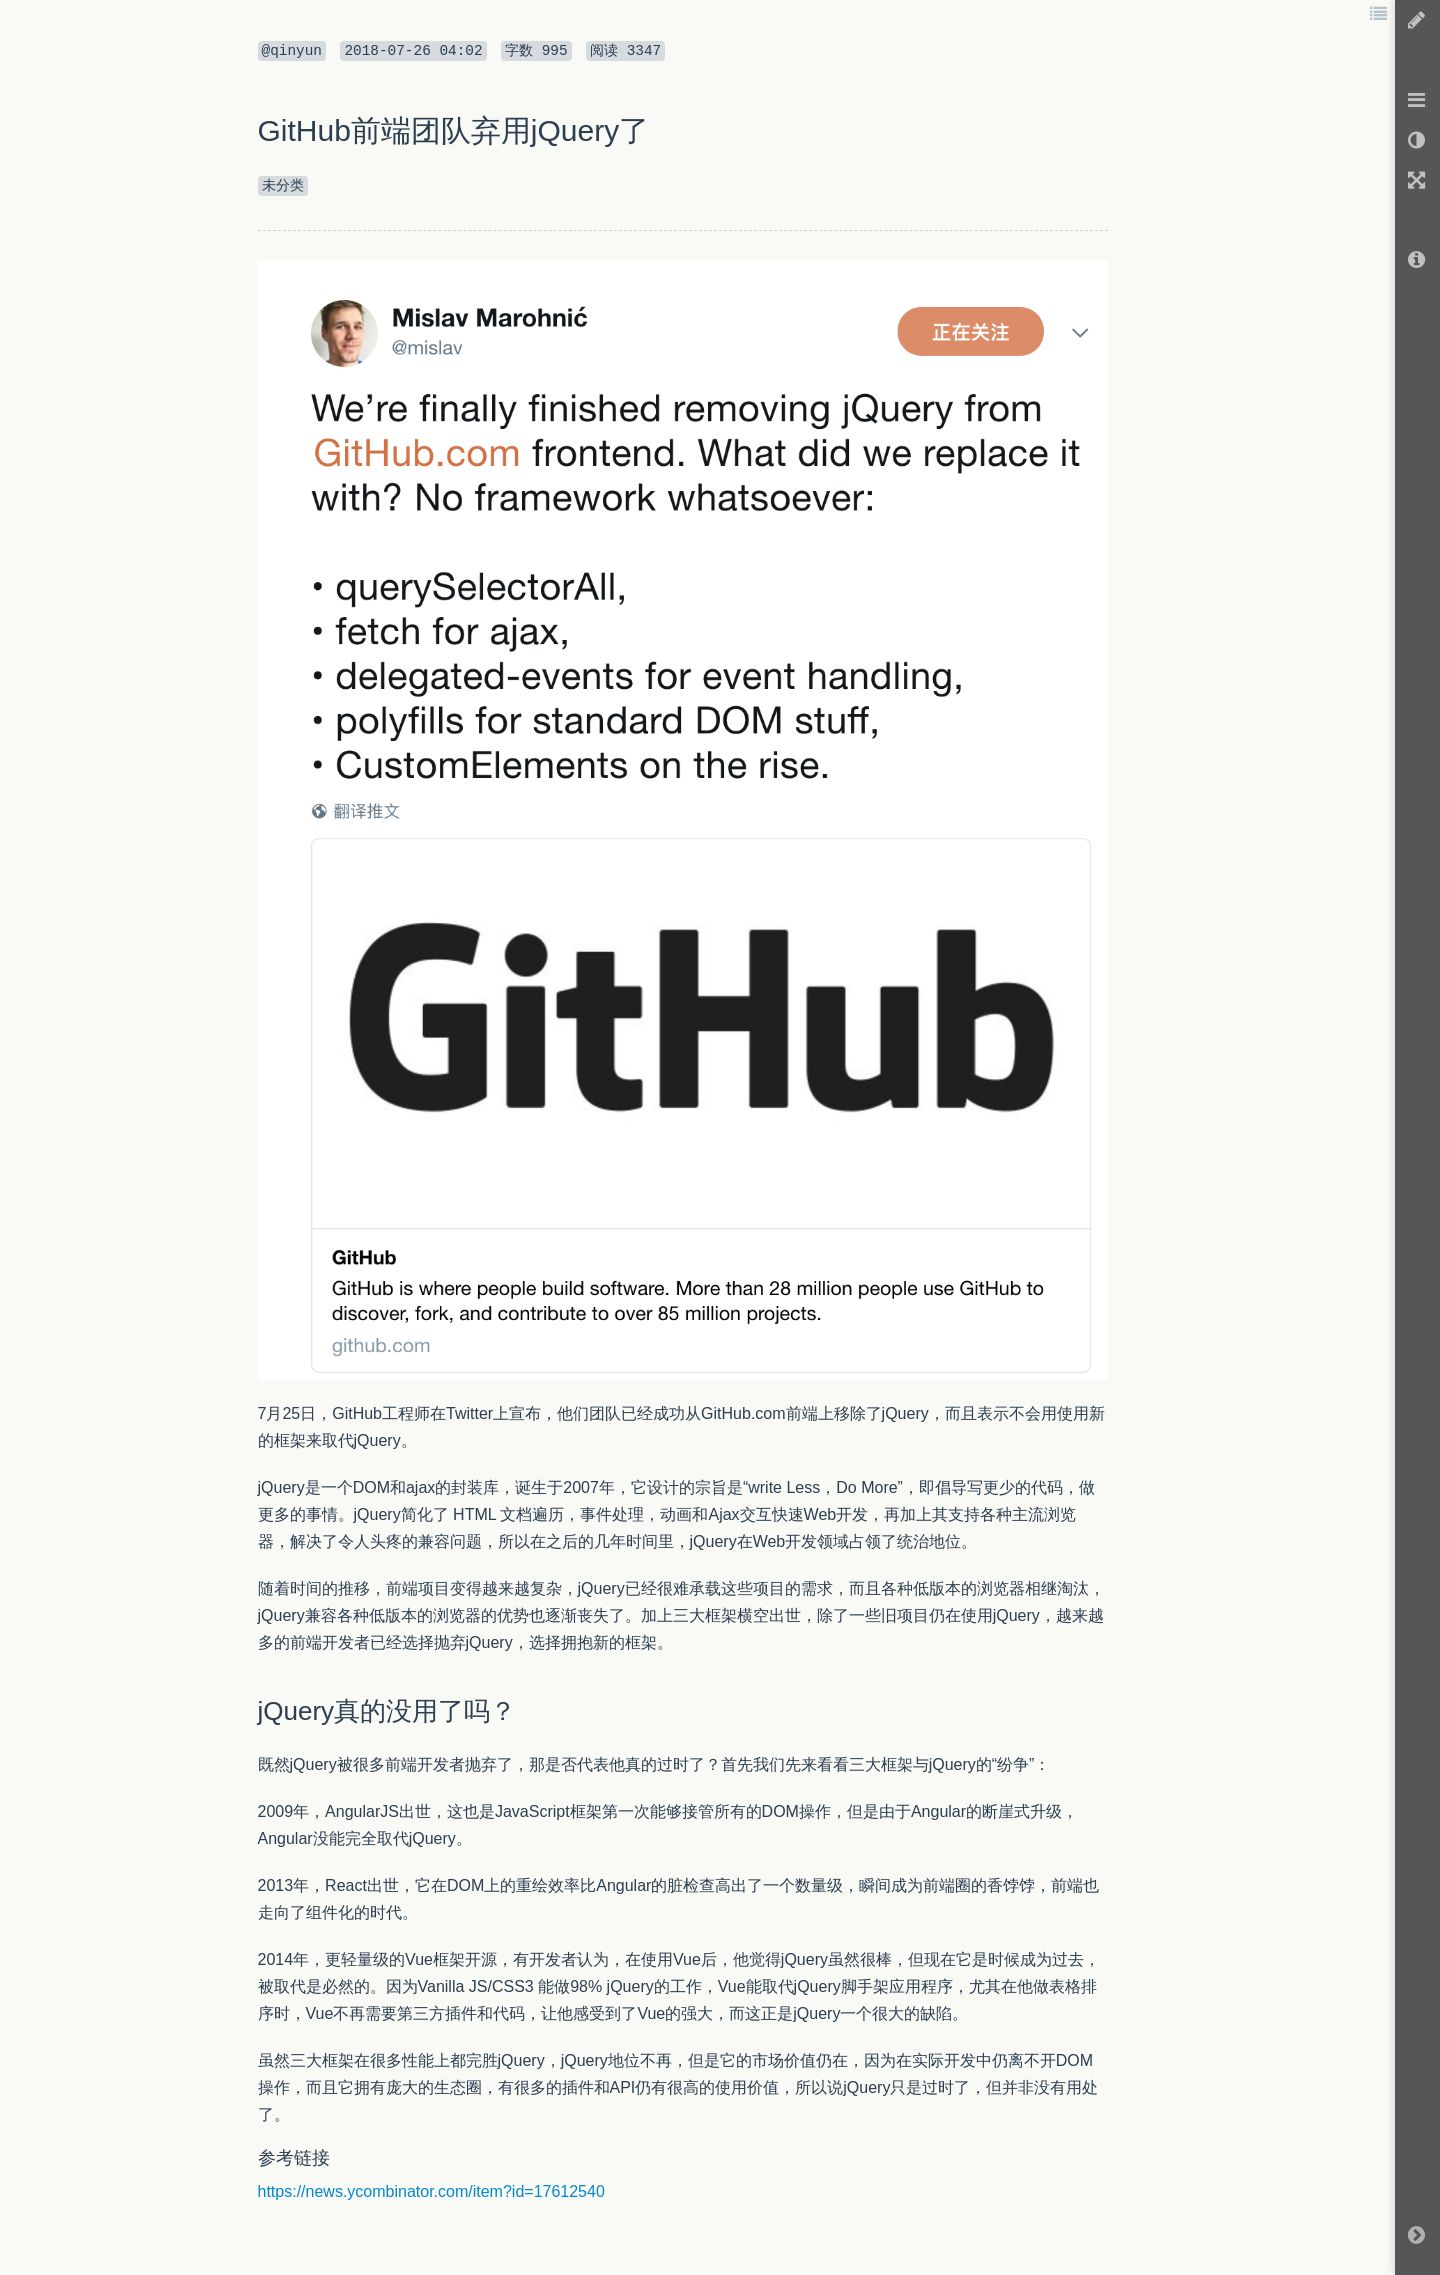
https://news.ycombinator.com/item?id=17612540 (431, 2191)
